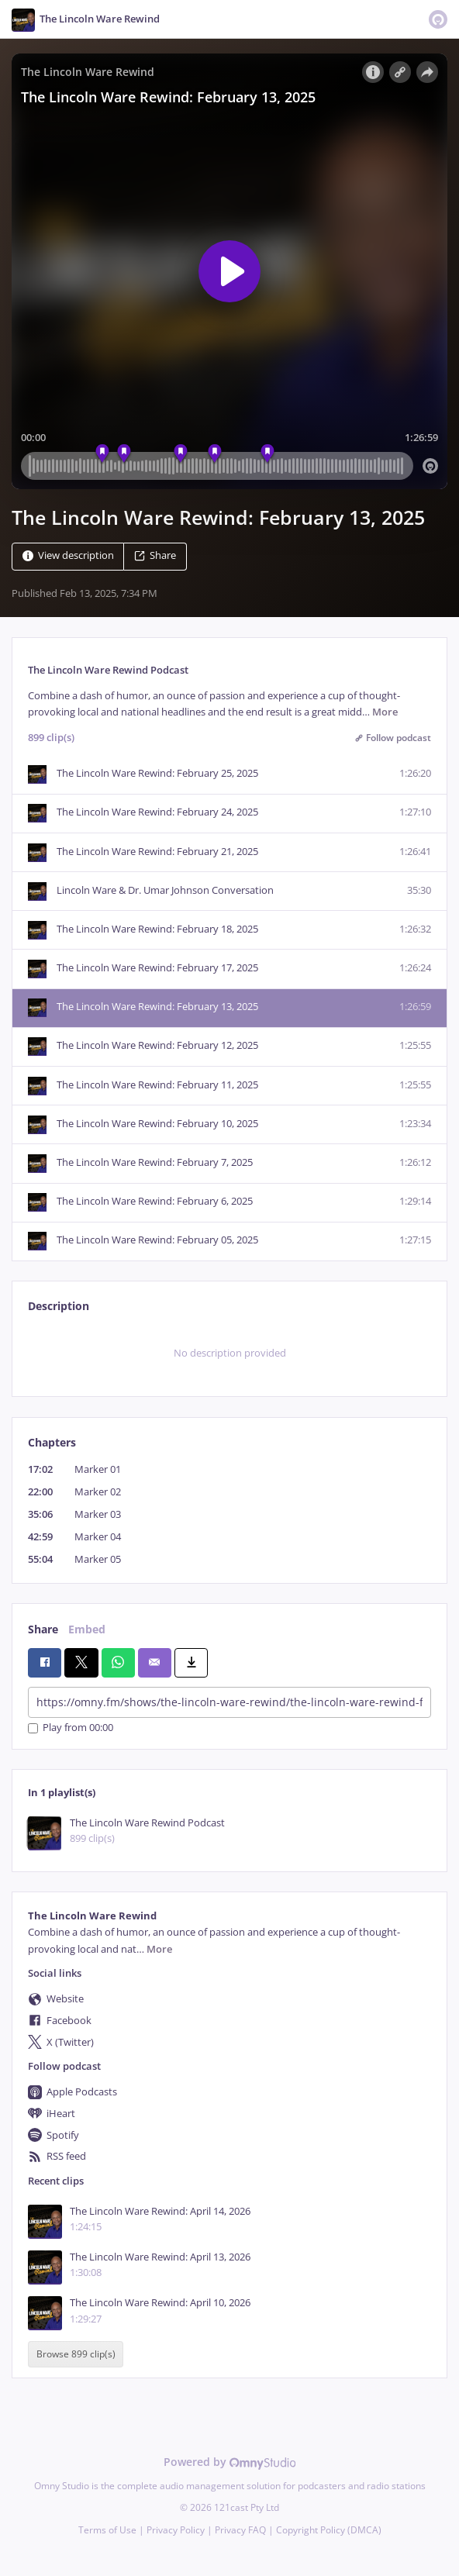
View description (68, 555)
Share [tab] (43, 1629)
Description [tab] (58, 1305)
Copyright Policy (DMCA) (328, 2529)
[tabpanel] (229, 1353)
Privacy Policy (176, 2529)
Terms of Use (107, 2529)
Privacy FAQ (240, 2529)
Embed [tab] (86, 1629)
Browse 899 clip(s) (76, 2354)
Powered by (230, 2461)
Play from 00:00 (70, 1728)
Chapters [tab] (52, 1442)
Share (155, 555)
